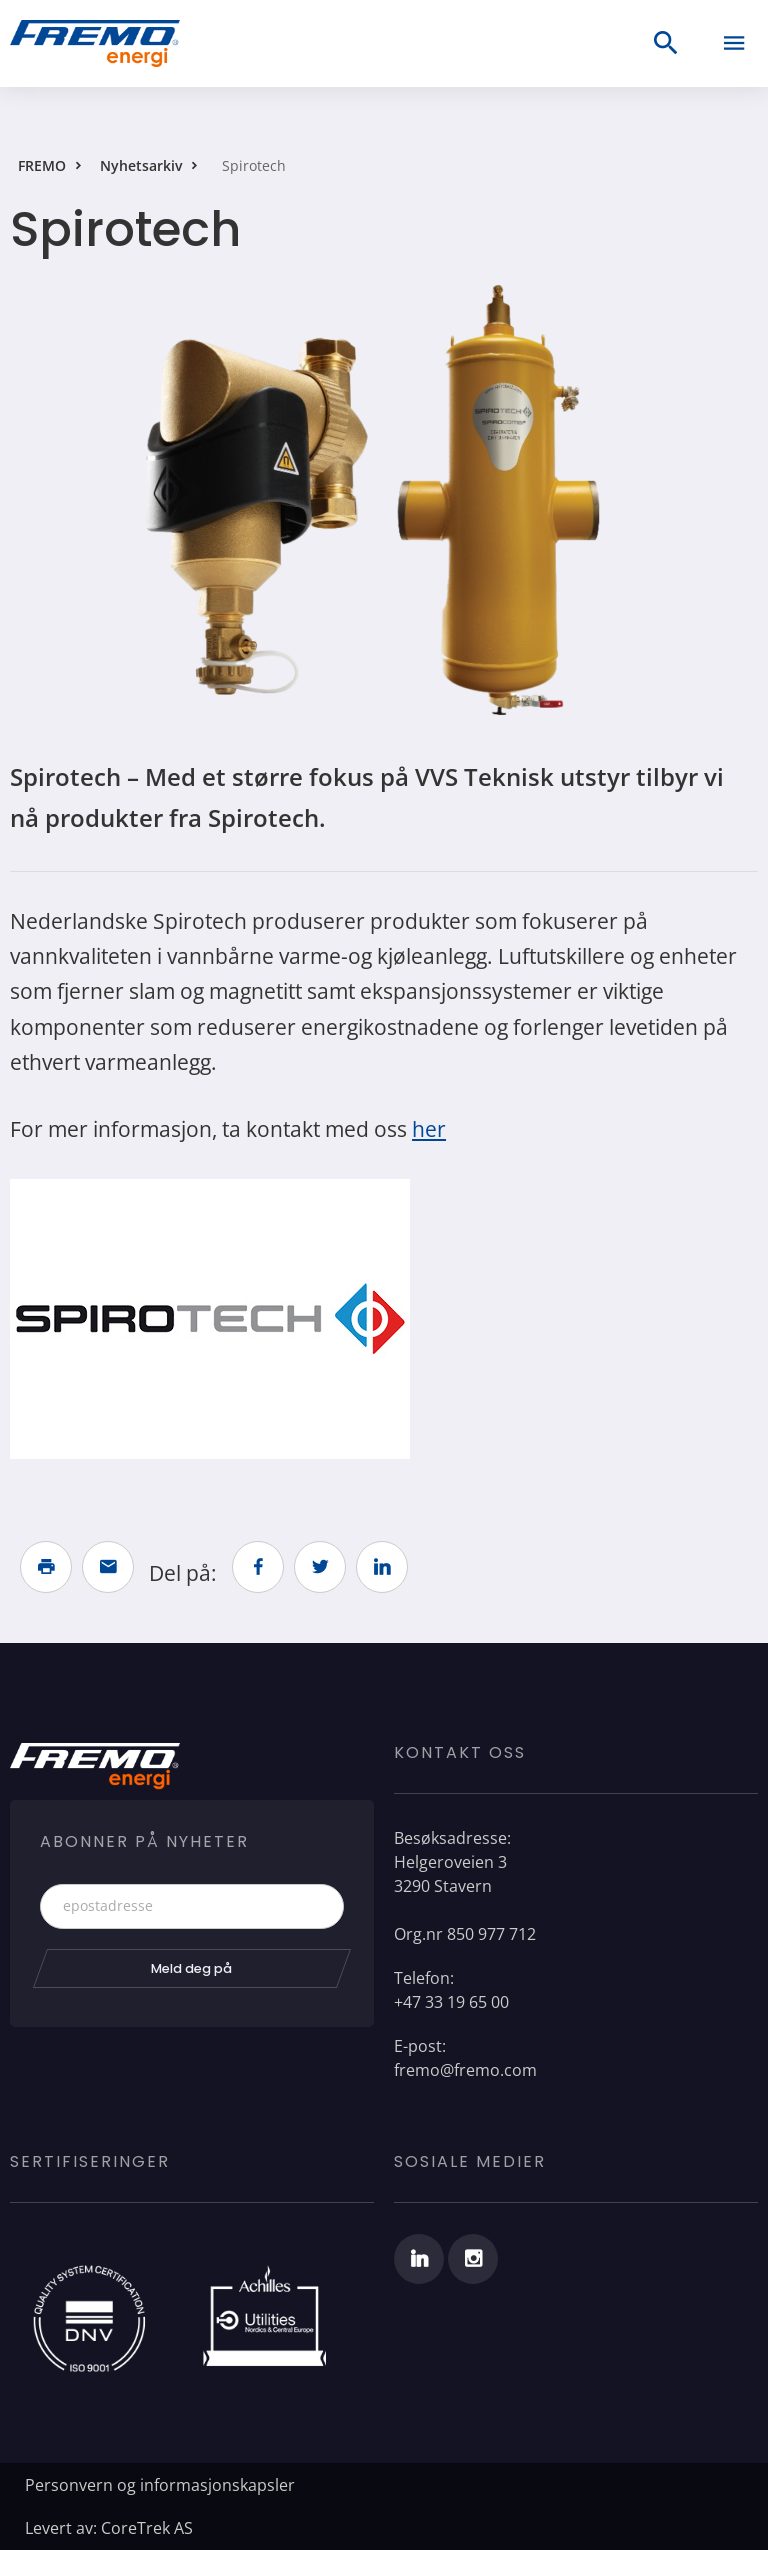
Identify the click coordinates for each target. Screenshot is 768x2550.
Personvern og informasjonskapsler (160, 2485)
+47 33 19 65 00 (451, 2002)
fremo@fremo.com (465, 2070)
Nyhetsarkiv (141, 165)
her (429, 1129)
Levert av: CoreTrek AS (109, 2528)
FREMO (42, 165)
